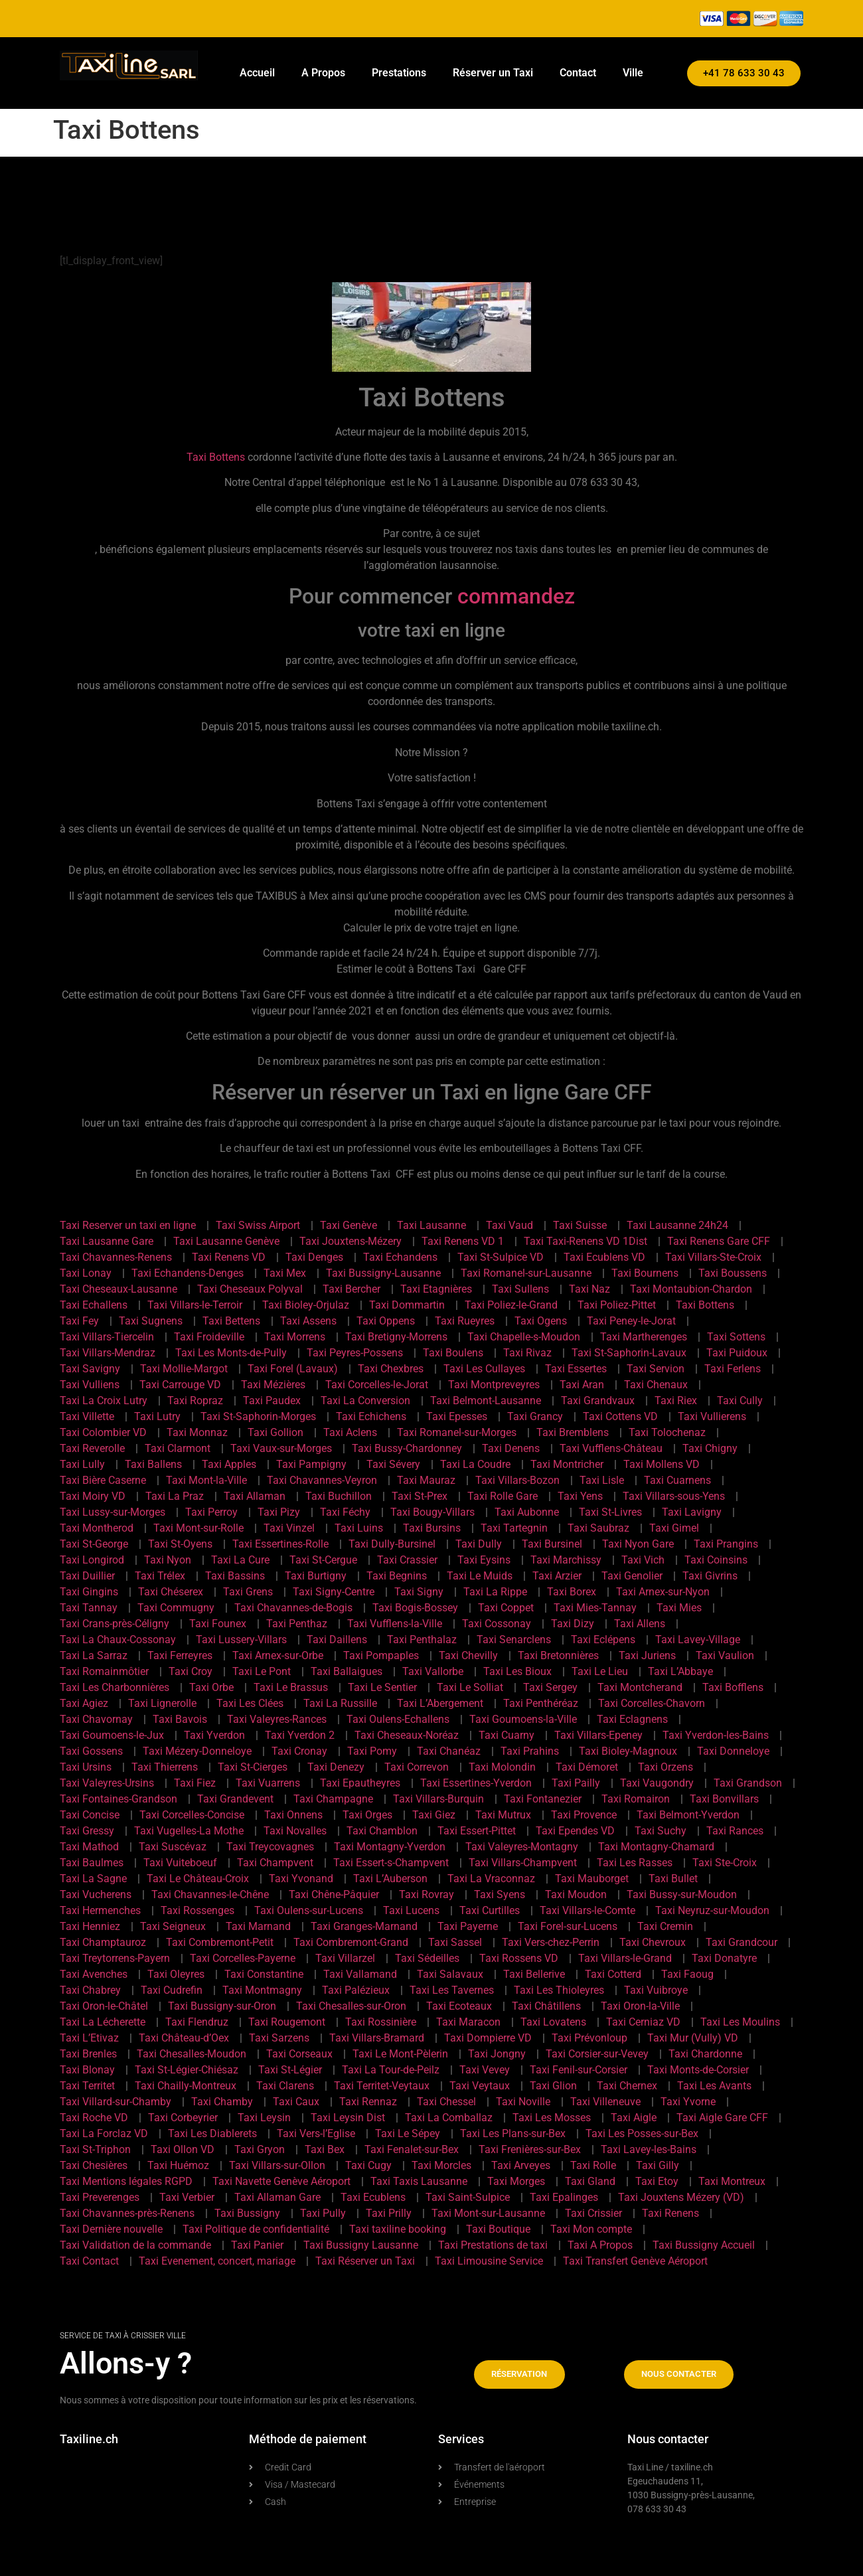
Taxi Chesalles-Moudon (191, 2054)
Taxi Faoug (687, 1974)
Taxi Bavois (180, 1719)
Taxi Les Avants (714, 2085)
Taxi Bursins (432, 1528)
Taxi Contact (89, 2261)
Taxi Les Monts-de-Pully (231, 1352)
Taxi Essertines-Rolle (280, 1544)
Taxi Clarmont (177, 1448)
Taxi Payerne (467, 1926)
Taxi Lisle (602, 1480)
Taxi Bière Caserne (103, 1480)
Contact (578, 72)
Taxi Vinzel (289, 1528)
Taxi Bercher (351, 1289)
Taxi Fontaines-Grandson (118, 1799)
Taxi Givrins (710, 1576)
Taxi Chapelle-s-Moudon (523, 1336)
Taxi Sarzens (279, 2038)
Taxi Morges (516, 2181)
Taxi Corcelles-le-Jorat (376, 1384)
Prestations (399, 72)
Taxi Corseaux (299, 2054)
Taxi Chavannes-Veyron (322, 1480)
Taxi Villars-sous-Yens (674, 1496)
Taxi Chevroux (652, 1942)
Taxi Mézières (273, 1384)
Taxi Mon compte (591, 2229)
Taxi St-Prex (419, 1496)
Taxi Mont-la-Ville (206, 1480)
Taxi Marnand (258, 1926)
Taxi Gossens (91, 1751)
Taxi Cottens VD (620, 1416)
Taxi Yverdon (214, 1735)
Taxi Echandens (400, 1257)
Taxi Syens (499, 1894)
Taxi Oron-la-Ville (640, 2006)
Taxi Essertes (576, 1368)
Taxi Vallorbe (432, 1671)
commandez (516, 596)
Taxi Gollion (275, 1432)
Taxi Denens (511, 1448)
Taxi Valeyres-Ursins (107, 1783)
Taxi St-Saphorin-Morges (258, 1416)
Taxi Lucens (411, 1910)
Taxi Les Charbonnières (114, 1687)
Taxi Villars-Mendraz (107, 1352)
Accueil (257, 72)
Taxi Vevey (484, 2069)
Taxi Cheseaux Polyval (250, 1289)
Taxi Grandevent (235, 1799)
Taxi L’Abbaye (680, 1671)
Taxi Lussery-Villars (241, 1639)
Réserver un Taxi (493, 72)
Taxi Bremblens (572, 1432)
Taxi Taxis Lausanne (418, 2181)
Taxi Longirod (92, 1560)
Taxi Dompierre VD (488, 2038)
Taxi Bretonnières (558, 1655)
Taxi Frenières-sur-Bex (530, 2149)
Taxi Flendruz (196, 2022)
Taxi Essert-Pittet (476, 1830)
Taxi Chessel (446, 2101)
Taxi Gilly (657, 2165)
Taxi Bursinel (552, 1544)
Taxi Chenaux (656, 1384)
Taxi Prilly (389, 2213)
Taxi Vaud (509, 1225)
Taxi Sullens (520, 1289)
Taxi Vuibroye (656, 1990)
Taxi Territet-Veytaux (382, 2085)
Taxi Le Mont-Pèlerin (400, 2054)
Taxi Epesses (456, 1416)
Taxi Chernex (627, 2085)
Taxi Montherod (96, 1528)
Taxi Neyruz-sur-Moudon (712, 1910)
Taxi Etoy (656, 2181)
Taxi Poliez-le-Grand (511, 1305)
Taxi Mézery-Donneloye (197, 1751)
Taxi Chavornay (96, 1719)
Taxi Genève (348, 1225)
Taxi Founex (217, 1623)
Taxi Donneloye (733, 1751)
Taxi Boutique (498, 2229)
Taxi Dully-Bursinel (392, 1544)
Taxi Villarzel (345, 1958)
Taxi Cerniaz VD (643, 2022)
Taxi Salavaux (450, 1974)
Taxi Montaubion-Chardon (691, 1289)
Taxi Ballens (153, 1464)
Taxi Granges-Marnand (364, 1926)
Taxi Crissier (593, 2213)
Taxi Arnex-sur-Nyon (663, 1591)
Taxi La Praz (174, 1496)
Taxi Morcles (441, 2165)
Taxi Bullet (673, 1878)
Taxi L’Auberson (390, 1878)
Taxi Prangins (726, 1544)
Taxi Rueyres (465, 1321)
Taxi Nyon (167, 1560)
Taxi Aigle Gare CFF (722, 2117)
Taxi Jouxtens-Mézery (350, 1241)
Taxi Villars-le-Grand (625, 1958)
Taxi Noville (523, 2101)
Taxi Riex (676, 1400)
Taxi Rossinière (380, 2022)
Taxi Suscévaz (172, 1846)
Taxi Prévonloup (589, 2038)
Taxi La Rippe (495, 1591)
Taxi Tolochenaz (667, 1432)
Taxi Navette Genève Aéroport (281, 2181)
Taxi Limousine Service (489, 2261)
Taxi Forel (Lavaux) (293, 1368)
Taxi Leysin (264, 2117)
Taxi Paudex (272, 1400)
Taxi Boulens (453, 1352)
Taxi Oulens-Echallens (398, 1719)
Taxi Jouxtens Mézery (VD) (681, 2197)
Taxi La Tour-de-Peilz (390, 2069)
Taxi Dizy (572, 1623)
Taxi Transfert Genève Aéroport (635, 2261)
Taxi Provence (584, 1815)
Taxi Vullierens (712, 1416)
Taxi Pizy (279, 1512)
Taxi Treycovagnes (270, 1846)
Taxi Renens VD (229, 1257)
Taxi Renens (670, 2213)
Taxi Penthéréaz (540, 1703)
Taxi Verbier (186, 2197)
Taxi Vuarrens (268, 1783)
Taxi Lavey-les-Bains (648, 2149)
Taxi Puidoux (736, 1352)
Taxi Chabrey (90, 1990)
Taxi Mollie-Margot (184, 1368)
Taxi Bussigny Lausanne (360, 2245)
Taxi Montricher (566, 1464)
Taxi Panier (257, 2245)
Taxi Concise (89, 1815)
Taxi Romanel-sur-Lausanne (526, 1273)
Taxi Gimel (674, 1528)
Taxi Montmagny (262, 1990)
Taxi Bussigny (247, 2213)
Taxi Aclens (350, 1432)
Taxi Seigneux (173, 1926)
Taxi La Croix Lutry (103, 1400)
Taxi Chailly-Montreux (185, 2085)
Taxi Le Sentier (382, 1687)
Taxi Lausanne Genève (226, 1241)
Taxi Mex (285, 1273)
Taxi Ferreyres (179, 1655)
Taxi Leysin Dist (348, 2117)
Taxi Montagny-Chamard (656, 1846)
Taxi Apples (229, 1464)
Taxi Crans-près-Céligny (114, 1623)
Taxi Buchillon (338, 1496)
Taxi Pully (323, 2213)
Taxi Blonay (87, 2069)
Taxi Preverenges (99, 2197)
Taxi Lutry (157, 1416)
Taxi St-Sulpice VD (500, 1257)
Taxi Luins (359, 1528)
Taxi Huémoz (178, 2165)
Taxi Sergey (550, 1687)
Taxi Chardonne (705, 2054)
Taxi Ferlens (732, 1368)
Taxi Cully (740, 1400)
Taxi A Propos (600, 2245)
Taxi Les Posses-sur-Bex (642, 2133)
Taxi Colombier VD (103, 1432)
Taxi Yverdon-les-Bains (716, 1735)
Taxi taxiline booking (397, 2229)
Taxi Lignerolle (162, 1703)
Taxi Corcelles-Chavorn (651, 1703)
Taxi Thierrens (164, 1767)
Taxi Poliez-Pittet (617, 1305)
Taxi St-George (94, 1544)
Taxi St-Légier (290, 2069)
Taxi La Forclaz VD (104, 2133)
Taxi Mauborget (592, 1878)
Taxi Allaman (254, 1496)
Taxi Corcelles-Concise (191, 1815)
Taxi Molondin (502, 1767)
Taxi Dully (478, 1544)
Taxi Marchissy (565, 1560)
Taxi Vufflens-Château (611, 1448)
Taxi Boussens (732, 1273)
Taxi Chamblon (382, 1830)
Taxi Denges (314, 1257)
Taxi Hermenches (100, 1910)
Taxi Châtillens (546, 2006)
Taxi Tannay (89, 1607)
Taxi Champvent (275, 1862)
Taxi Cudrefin (171, 1990)
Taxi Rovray (426, 1894)
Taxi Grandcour (741, 1942)
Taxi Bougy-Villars (432, 1512)
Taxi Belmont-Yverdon (688, 1815)
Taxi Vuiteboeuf (180, 1862)
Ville (633, 72)
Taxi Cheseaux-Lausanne (118, 1289)
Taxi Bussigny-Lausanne (383, 1273)
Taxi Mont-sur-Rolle (198, 1528)
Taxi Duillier (87, 1576)
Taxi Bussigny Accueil (704, 2245)
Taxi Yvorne (688, 2101)
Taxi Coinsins (715, 1560)
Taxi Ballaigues (346, 1671)
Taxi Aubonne (527, 1512)
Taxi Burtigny (316, 1576)
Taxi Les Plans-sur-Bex (513, 2133)
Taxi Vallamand (360, 1974)
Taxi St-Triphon (95, 2149)
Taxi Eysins (483, 1560)
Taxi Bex (325, 2149)
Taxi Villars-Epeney (598, 1735)
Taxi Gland (590, 2181)
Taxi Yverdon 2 (300, 1735)
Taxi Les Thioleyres (559, 1990)
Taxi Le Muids (479, 1576)
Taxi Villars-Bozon (517, 1480)
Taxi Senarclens (514, 1639)
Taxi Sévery (393, 1464)
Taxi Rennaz (368, 2101)
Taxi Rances (734, 1830)
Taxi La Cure (240, 1560)
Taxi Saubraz (598, 1528)
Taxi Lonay (86, 1273)
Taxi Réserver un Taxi (365, 2261)
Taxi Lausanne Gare (106, 1241)
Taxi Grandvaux (598, 1400)
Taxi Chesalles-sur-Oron (351, 2006)
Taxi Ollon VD (182, 2149)
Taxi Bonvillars (724, 1799)
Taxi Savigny (90, 1368)
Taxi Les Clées (249, 1703)
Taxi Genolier (632, 1576)
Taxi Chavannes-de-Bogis (293, 1607)
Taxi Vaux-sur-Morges (281, 1448)
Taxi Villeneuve (605, 2101)
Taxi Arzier (557, 1576)
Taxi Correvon (416, 1767)
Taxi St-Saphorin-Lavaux (629, 1352)
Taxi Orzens (665, 1767)
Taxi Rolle (593, 2165)
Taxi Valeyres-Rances (277, 1719)
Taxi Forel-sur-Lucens (567, 1926)
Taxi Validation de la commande (135, 2245)
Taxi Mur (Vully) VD (692, 2038)
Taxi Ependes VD (575, 1830)
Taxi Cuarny (506, 1735)
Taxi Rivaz (527, 1352)
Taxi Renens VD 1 (463, 1241)
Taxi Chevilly (468, 1655)
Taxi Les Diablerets (212, 2133)
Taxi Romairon (635, 1799)
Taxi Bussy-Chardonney (407, 1448)
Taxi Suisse (580, 1225)
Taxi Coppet (506, 1607)
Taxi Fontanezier (543, 1799)
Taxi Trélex (160, 1576)
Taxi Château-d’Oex (184, 2038)
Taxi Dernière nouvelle (111, 2229)
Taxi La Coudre (475, 1464)
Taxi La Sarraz (93, 1655)
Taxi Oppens (385, 1321)
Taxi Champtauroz (103, 1942)
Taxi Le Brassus (291, 1687)
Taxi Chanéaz (449, 1751)
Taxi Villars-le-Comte (587, 1910)
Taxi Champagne (333, 1799)
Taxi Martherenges (643, 1336)
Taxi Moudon (576, 1894)
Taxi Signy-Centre (333, 1591)
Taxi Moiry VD (92, 1496)
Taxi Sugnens (151, 1321)
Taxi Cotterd (613, 1974)
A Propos (323, 72)
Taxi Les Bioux (517, 1671)
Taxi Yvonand (301, 1878)
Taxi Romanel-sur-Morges (456, 1432)
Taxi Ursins (86, 1767)
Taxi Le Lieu (600, 1671)
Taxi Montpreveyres (494, 1384)
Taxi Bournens (644, 1273)
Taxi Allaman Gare (277, 2197)
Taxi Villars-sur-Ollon (277, 2165)
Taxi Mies (679, 1607)
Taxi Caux (296, 2101)
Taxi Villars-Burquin (438, 1799)
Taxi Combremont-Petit (220, 1942)
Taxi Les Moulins (740, 2022)
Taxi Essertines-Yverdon (476, 1783)
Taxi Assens (308, 1321)
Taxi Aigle (634, 2117)
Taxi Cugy (368, 2165)
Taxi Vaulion (725, 1655)
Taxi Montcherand (639, 1687)
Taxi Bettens (231, 1321)
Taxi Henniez (90, 1926)
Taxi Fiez (195, 1783)
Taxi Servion (655, 1368)
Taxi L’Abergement (440, 1703)
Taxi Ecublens (373, 2197)
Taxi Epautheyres (360, 1783)
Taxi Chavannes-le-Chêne (210, 1894)
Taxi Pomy (372, 1751)
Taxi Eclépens (603, 1639)
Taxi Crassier (407, 1560)
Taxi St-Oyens (180, 1544)
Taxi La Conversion (365, 1400)
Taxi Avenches (93, 1974)
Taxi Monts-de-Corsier (698, 2069)
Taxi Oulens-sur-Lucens (308, 1910)
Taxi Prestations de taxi (493, 2245)
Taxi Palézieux (356, 1990)
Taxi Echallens (93, 1305)
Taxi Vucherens (95, 1894)
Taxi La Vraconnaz (491, 1878)
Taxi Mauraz (426, 1480)
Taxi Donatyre (724, 1958)
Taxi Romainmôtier (104, 1671)
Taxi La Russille (340, 1703)
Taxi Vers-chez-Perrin (550, 1942)
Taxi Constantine (263, 1974)
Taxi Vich (643, 1560)
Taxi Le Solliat (470, 1687)
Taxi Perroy (211, 1512)
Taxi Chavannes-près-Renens (127, 2213)
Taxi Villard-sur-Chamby (115, 2101)
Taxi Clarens (285, 2085)
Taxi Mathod (89, 1846)
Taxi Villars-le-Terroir (194, 1305)
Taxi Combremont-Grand (350, 1942)
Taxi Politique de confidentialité (256, 2229)
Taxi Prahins (530, 1751)
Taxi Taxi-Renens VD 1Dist (585, 1241)
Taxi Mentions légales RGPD (126, 2181)
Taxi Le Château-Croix (198, 1878)
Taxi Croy (190, 1671)
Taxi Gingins (89, 1591)
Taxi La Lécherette (102, 2022)
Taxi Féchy (345, 1512)
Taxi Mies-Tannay (595, 1607)
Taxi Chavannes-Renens (116, 1257)
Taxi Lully (82, 1464)
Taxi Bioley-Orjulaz (305, 1305)
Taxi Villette (87, 1416)
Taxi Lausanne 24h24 (677, 1225)
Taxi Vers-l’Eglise (316, 2133)
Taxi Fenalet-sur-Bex (411, 2149)
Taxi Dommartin (407, 1305)
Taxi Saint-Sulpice (468, 2197)
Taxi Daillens (337, 1639)
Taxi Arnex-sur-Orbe (277, 1655)
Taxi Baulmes (91, 1862)
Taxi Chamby (222, 2101)
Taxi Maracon (468, 2022)
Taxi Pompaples (381, 1655)
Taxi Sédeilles (427, 1958)
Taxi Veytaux (479, 2085)
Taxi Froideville (209, 1336)
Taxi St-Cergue (323, 1560)
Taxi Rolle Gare (502, 1496)
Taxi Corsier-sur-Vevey (597, 2054)
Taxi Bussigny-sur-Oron (222, 2006)
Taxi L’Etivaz (89, 2038)
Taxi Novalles (295, 1830)
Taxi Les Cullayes (484, 1368)
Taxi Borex (571, 1591)
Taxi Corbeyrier (183, 2117)
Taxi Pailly (576, 1783)
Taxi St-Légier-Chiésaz (186, 2069)
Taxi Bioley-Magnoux (628, 1751)
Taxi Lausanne (431, 1225)
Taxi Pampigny (311, 1464)
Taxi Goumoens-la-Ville (523, 1719)
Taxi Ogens (540, 1321)
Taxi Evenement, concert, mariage (217, 2261)
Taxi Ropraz (195, 1400)
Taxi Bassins (235, 1576)
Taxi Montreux (731, 2181)
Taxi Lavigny (692, 1512)
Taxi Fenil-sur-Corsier (578, 2069)
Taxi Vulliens (89, 1384)
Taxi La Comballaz (449, 2117)
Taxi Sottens (736, 1336)
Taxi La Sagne (93, 1878)
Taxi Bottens (216, 457)
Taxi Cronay (299, 1751)
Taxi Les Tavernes (452, 1990)
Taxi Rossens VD (518, 1958)
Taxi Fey (79, 1321)
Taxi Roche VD (94, 2117)
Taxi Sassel (455, 1942)
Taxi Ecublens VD (604, 1257)
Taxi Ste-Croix (724, 1862)
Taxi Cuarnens (677, 1480)
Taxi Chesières (93, 2165)
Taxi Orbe (211, 1687)
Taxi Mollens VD (661, 1464)
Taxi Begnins (396, 1576)
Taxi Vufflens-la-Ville (394, 1623)
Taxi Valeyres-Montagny (521, 1846)
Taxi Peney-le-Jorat (631, 1321)
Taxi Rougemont (286, 2022)
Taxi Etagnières (436, 1289)
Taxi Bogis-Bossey (415, 1607)
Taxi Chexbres (391, 1368)
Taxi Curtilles (489, 1910)
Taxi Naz (589, 1289)
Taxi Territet (87, 2085)
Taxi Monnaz (197, 1432)
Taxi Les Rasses (634, 1862)
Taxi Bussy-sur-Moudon (682, 1894)
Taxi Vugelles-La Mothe (189, 1830)
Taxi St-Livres (610, 1512)
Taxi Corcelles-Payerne (242, 1958)
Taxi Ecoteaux (459, 2006)
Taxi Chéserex (170, 1591)
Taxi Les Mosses (551, 2117)
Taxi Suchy (660, 1830)
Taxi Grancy (535, 1416)
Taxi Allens (639, 1623)
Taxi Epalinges (564, 2197)
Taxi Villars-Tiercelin (107, 1336)
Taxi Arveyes (520, 2165)
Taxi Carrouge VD (180, 1384)
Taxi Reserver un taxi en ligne (128, 1225)
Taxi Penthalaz (422, 1639)
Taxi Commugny (175, 1607)
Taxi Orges (367, 1815)
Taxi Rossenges (197, 1910)
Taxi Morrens (294, 1336)
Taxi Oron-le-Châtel (104, 2006)
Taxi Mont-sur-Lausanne (488, 2213)
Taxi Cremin (665, 1926)
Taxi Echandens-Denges (187, 1273)
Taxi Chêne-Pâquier (334, 1894)
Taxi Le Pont (261, 1671)
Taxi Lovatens (553, 2022)
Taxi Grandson (748, 1783)
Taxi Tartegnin (514, 1528)
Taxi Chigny (710, 1448)
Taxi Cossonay (496, 1623)
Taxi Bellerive (534, 1974)
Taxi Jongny (497, 2054)
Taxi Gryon (259, 2149)
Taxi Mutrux (503, 1815)
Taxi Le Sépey (407, 2133)
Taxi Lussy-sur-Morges (112, 1512)
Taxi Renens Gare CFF (718, 1241)
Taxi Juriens (647, 1655)
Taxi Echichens (371, 1416)
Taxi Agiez (84, 1703)
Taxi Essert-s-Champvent (391, 1862)
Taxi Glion (553, 2085)
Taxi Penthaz (296, 1623)
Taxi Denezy (335, 1767)
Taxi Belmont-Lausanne (485, 1400)
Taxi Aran (582, 1384)
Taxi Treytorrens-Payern (115, 1958)
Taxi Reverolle (92, 1448)
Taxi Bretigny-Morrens (396, 1336)
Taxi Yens (580, 1496)
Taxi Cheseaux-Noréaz (406, 1735)
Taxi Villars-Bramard (376, 2038)
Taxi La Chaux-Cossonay (118, 1639)
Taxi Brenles (88, 2054)
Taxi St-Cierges (252, 1767)
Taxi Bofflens (732, 1687)
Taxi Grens (248, 1591)
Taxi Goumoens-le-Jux (112, 1735)
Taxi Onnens (293, 1815)
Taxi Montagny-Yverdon (389, 1846)
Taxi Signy (418, 1591)
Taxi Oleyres (175, 1974)
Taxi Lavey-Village (697, 1639)
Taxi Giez (433, 1815)
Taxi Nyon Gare (638, 1544)
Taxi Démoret (587, 1767)
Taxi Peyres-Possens (355, 1352)
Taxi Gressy (87, 1830)
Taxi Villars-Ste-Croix (713, 1257)
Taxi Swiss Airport (258, 1225)
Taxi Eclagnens (632, 1719)
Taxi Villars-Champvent (523, 1862)
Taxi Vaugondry (657, 1783)
